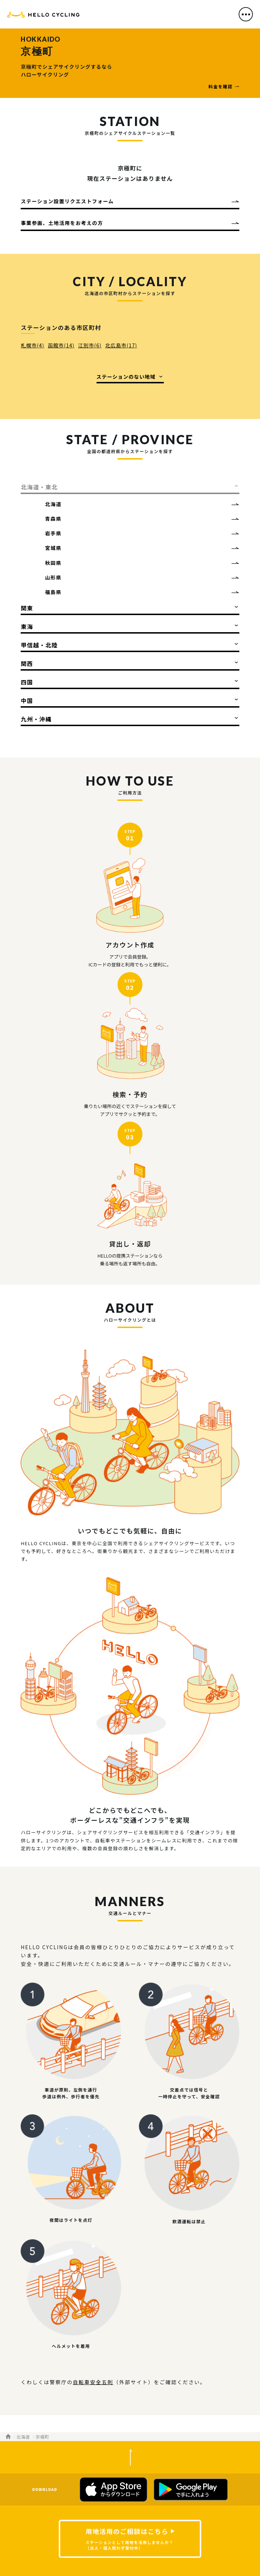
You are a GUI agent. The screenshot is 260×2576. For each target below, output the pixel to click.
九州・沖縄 (36, 719)
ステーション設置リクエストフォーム (67, 201)
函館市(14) (61, 345)
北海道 (53, 504)
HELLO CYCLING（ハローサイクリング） (43, 16)
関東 (27, 608)
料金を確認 (221, 86)
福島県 (53, 592)
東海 (27, 626)
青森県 (53, 518)
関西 (27, 663)
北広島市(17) (121, 345)
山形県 (53, 577)
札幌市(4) (32, 345)
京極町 (42, 2437)
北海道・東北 (39, 487)
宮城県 (53, 547)
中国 (27, 700)
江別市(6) (90, 345)
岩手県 (53, 533)
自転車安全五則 (93, 2382)
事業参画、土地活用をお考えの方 (62, 222)
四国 (27, 682)
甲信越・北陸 (39, 645)
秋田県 (53, 562)
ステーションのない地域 (126, 376)
